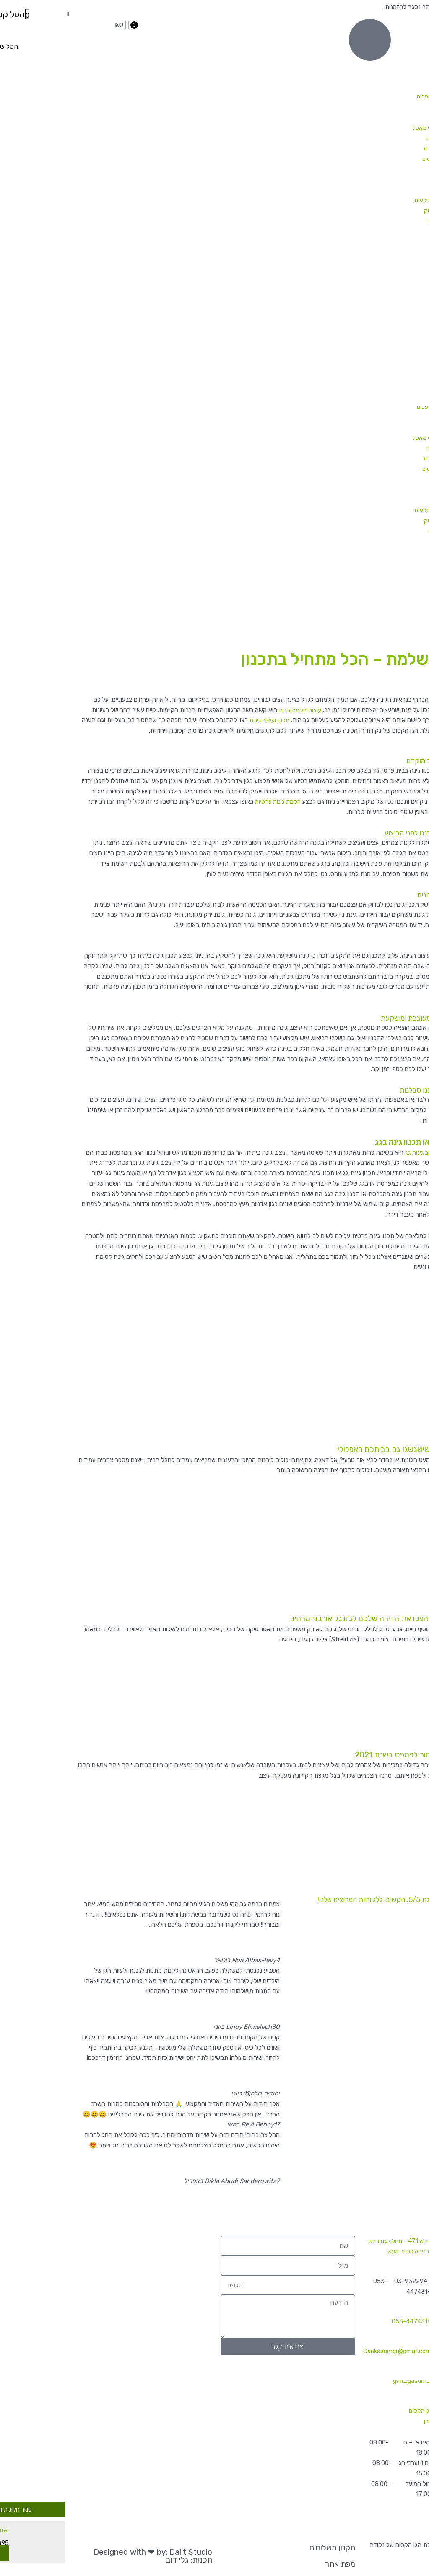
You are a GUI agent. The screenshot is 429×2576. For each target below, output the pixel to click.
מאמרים (396, 293)
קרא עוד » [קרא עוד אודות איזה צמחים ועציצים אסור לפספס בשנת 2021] (412, 1794)
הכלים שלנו (373, 231)
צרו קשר (395, 314)
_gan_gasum (338, 2370)
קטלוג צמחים (389, 34)
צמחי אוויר (384, 252)
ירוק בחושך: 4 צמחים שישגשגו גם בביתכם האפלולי (353, 1449)
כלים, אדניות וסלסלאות (368, 200)
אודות (399, 303)
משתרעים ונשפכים (364, 96)
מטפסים (377, 107)
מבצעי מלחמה (388, 24)
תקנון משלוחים (259, 2548)
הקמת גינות (391, 272)
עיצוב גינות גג (347, 1152)
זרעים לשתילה (369, 138)
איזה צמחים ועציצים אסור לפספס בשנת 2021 (360, 1753)
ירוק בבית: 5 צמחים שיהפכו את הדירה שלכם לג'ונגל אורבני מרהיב (332, 1617)
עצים (381, 117)
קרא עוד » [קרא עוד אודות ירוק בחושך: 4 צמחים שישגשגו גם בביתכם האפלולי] (412, 1490)
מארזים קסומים (378, 179)
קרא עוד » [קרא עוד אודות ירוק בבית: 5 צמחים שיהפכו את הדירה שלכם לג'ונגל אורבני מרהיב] (412, 1659)
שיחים (380, 76)
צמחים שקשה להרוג (372, 148)
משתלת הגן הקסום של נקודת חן (359, 2410)
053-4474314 (338, 2311)
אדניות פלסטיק (368, 210)
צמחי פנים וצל (379, 45)
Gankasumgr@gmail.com (323, 2340)
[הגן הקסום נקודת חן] (71, 2257)
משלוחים (395, 283)
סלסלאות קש (370, 221)
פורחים (378, 86)
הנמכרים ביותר (378, 169)
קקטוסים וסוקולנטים (372, 159)
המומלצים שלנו (378, 190)
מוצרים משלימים (377, 241)
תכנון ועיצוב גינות (195, 720)
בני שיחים (375, 65)
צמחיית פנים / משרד (380, 262)
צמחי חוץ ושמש (378, 55)
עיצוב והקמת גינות (225, 710)
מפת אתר (267, 2564)
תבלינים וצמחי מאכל (361, 128)
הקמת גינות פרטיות (203, 801)
